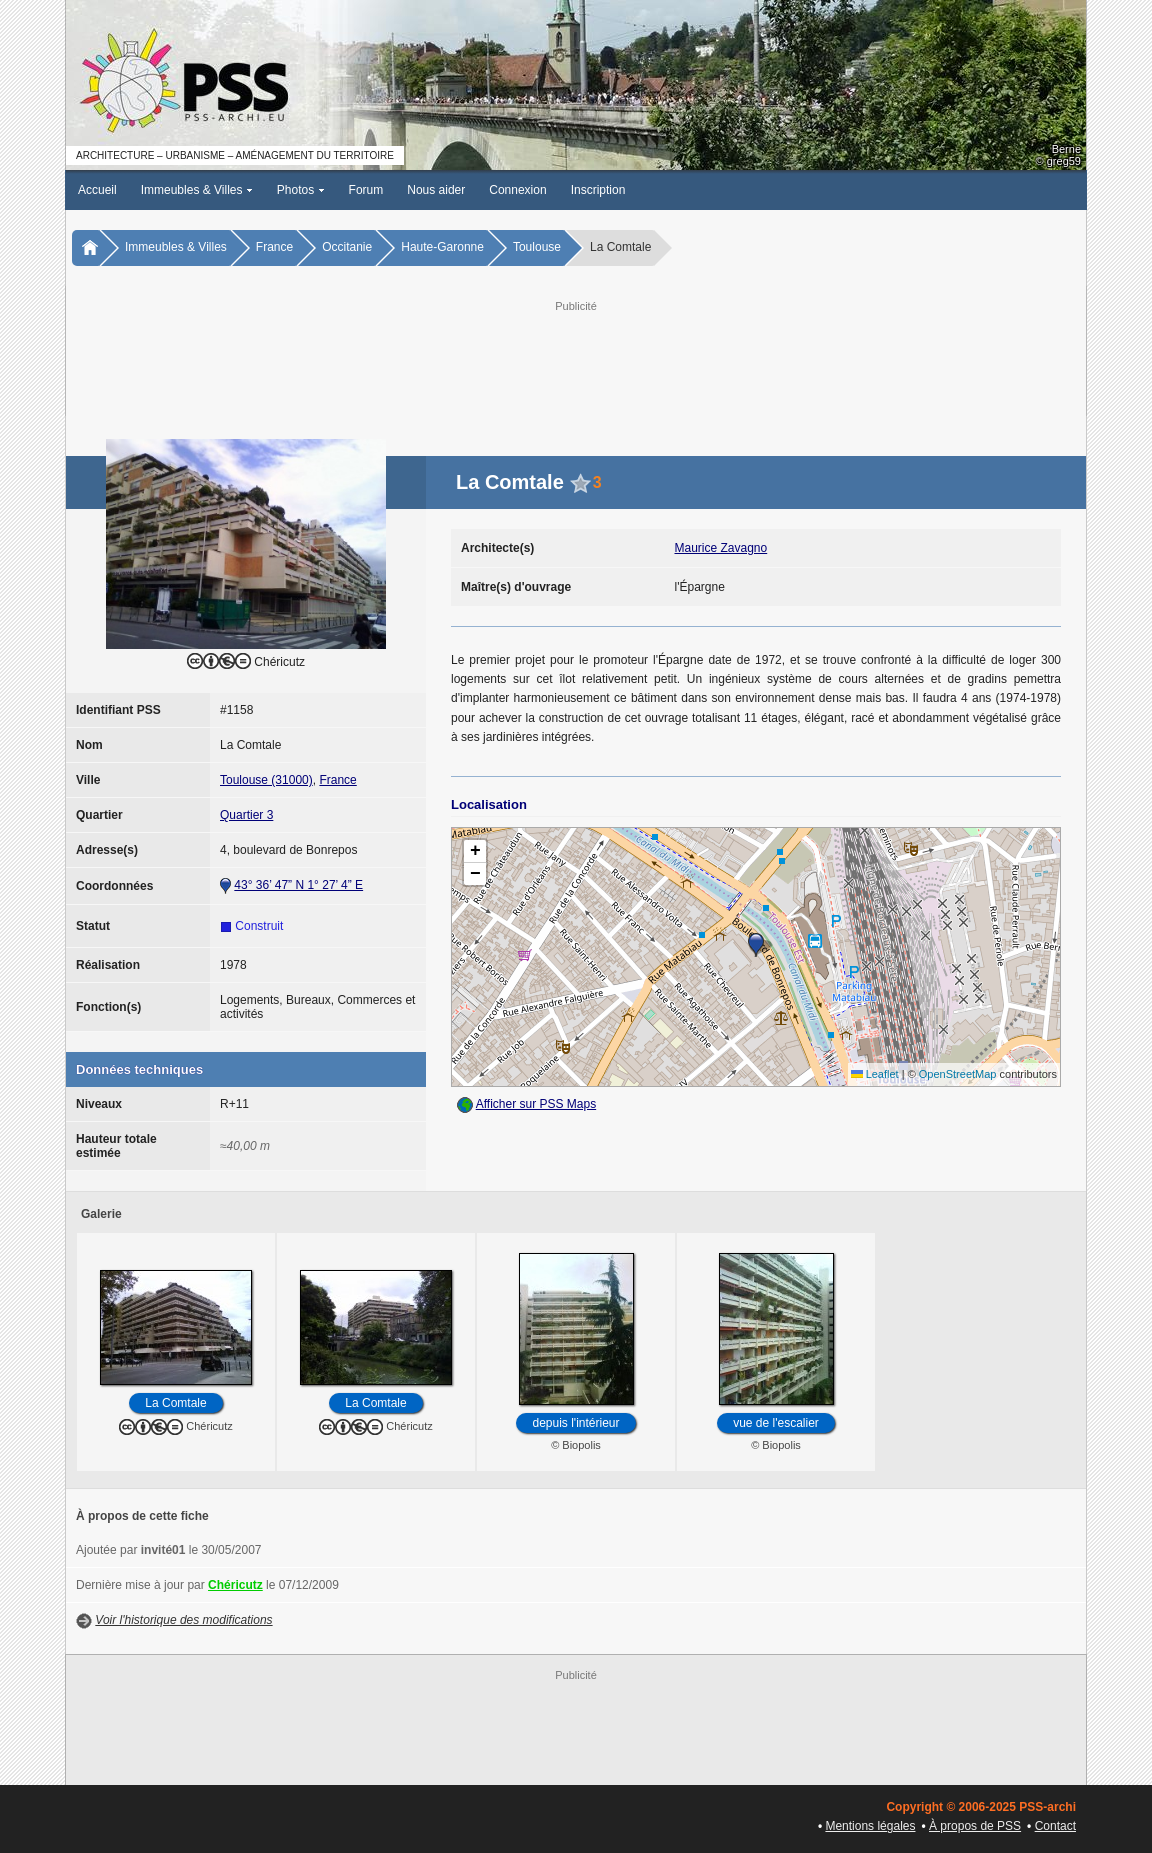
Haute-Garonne (442, 247)
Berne (1066, 149)
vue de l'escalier (776, 1423)
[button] (756, 945)
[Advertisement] (576, 361)
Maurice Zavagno (721, 548)
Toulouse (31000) (266, 780)
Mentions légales (870, 1826)
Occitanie (347, 247)
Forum (366, 190)
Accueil (97, 190)
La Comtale (175, 1403)
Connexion (517, 190)
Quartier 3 (246, 815)
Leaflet (875, 1074)
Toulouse (537, 247)
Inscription (598, 190)
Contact (1055, 1826)
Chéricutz (235, 1585)
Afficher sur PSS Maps (536, 1104)
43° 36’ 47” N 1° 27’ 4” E (298, 885)
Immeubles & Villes (197, 190)
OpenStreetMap (958, 1074)
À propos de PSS (975, 1826)
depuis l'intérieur (575, 1423)
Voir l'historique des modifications (183, 1620)
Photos (301, 190)
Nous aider (436, 190)
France (274, 247)
